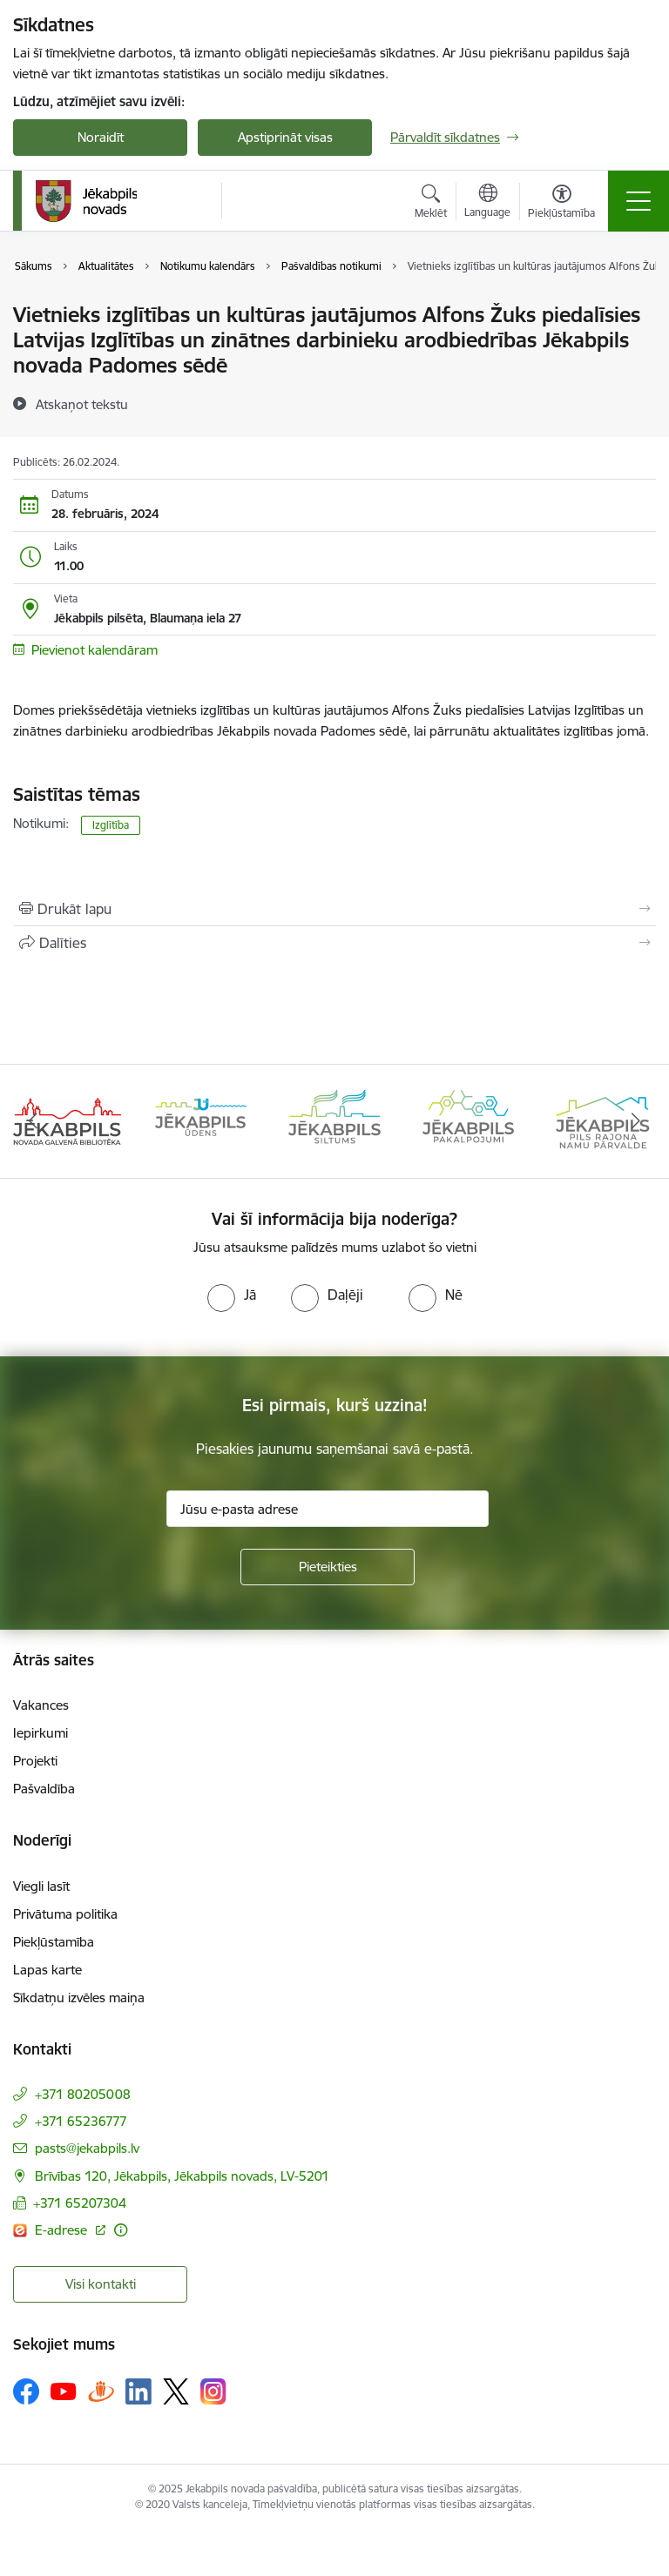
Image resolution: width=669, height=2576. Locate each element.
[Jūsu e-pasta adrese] (327, 1508)
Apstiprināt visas (285, 137)
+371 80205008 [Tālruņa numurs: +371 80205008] (83, 2094)
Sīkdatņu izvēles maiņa (79, 1997)
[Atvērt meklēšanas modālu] (431, 204)
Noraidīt (101, 137)
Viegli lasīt (41, 1886)
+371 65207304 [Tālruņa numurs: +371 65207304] (79, 2203)
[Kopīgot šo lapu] (334, 942)
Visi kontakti (100, 2284)
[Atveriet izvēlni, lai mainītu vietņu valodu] (487, 203)
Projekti (35, 1760)
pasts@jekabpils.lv (87, 2148)
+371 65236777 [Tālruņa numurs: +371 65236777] (81, 2121)
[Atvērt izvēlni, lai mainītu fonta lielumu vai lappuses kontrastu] (561, 204)
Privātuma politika (65, 1914)
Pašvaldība (44, 1788)
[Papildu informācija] (120, 2229)
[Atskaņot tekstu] (82, 403)
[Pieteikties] (327, 1567)
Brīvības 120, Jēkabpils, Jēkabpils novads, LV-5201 (182, 2176)
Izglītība (110, 824)
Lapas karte (47, 1969)
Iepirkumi (40, 1733)
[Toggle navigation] (638, 201)
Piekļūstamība (53, 1942)
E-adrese (63, 2230)
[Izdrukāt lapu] (334, 908)
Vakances (41, 1705)
